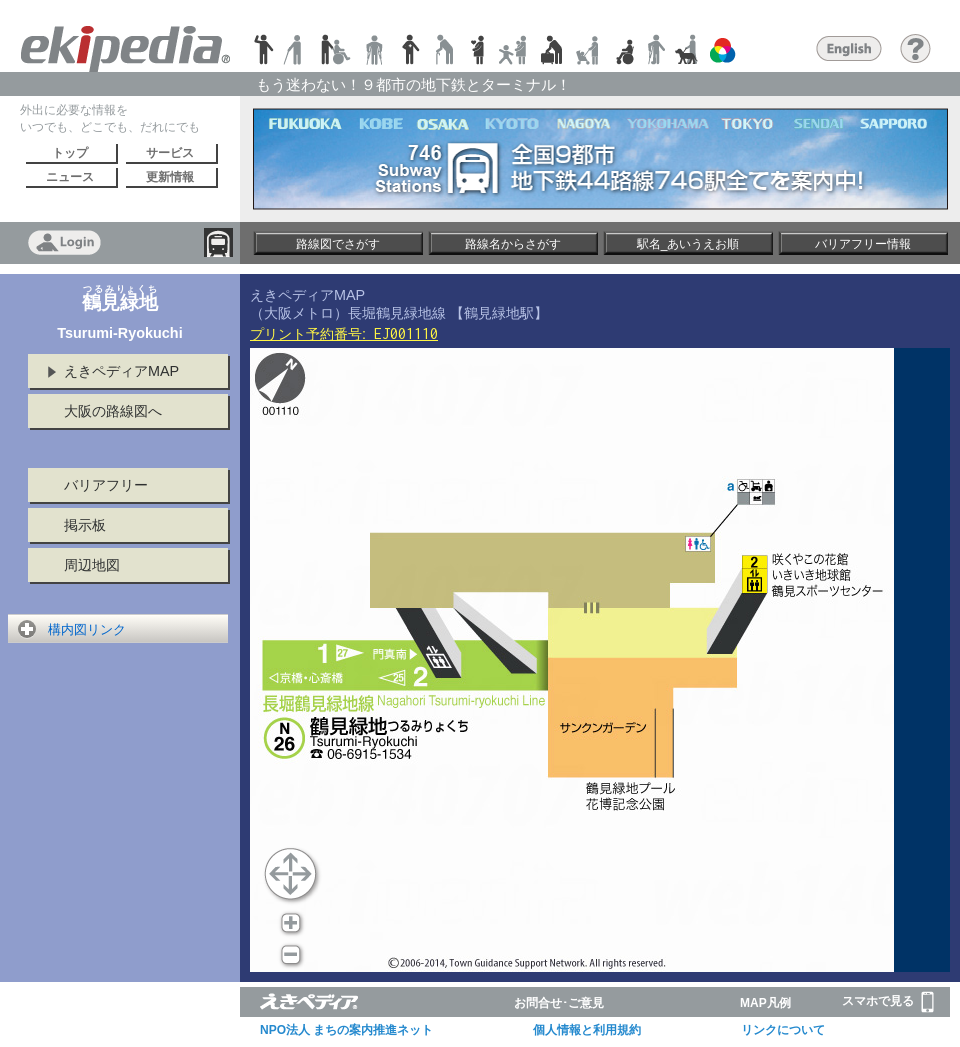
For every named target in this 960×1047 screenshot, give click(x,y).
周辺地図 (92, 565)
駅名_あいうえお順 (688, 244)
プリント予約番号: (344, 334)
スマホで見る (888, 1002)
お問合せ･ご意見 (559, 1003)
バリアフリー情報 (863, 244)
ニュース (70, 177)
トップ (70, 153)
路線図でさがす (338, 244)
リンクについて (783, 1030)
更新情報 (170, 177)
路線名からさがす (513, 244)
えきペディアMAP (121, 371)
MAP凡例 (765, 1003)
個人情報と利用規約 (587, 1030)
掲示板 (85, 525)
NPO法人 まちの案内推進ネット (346, 1030)
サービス (170, 153)
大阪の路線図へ (113, 411)
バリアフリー (106, 485)
